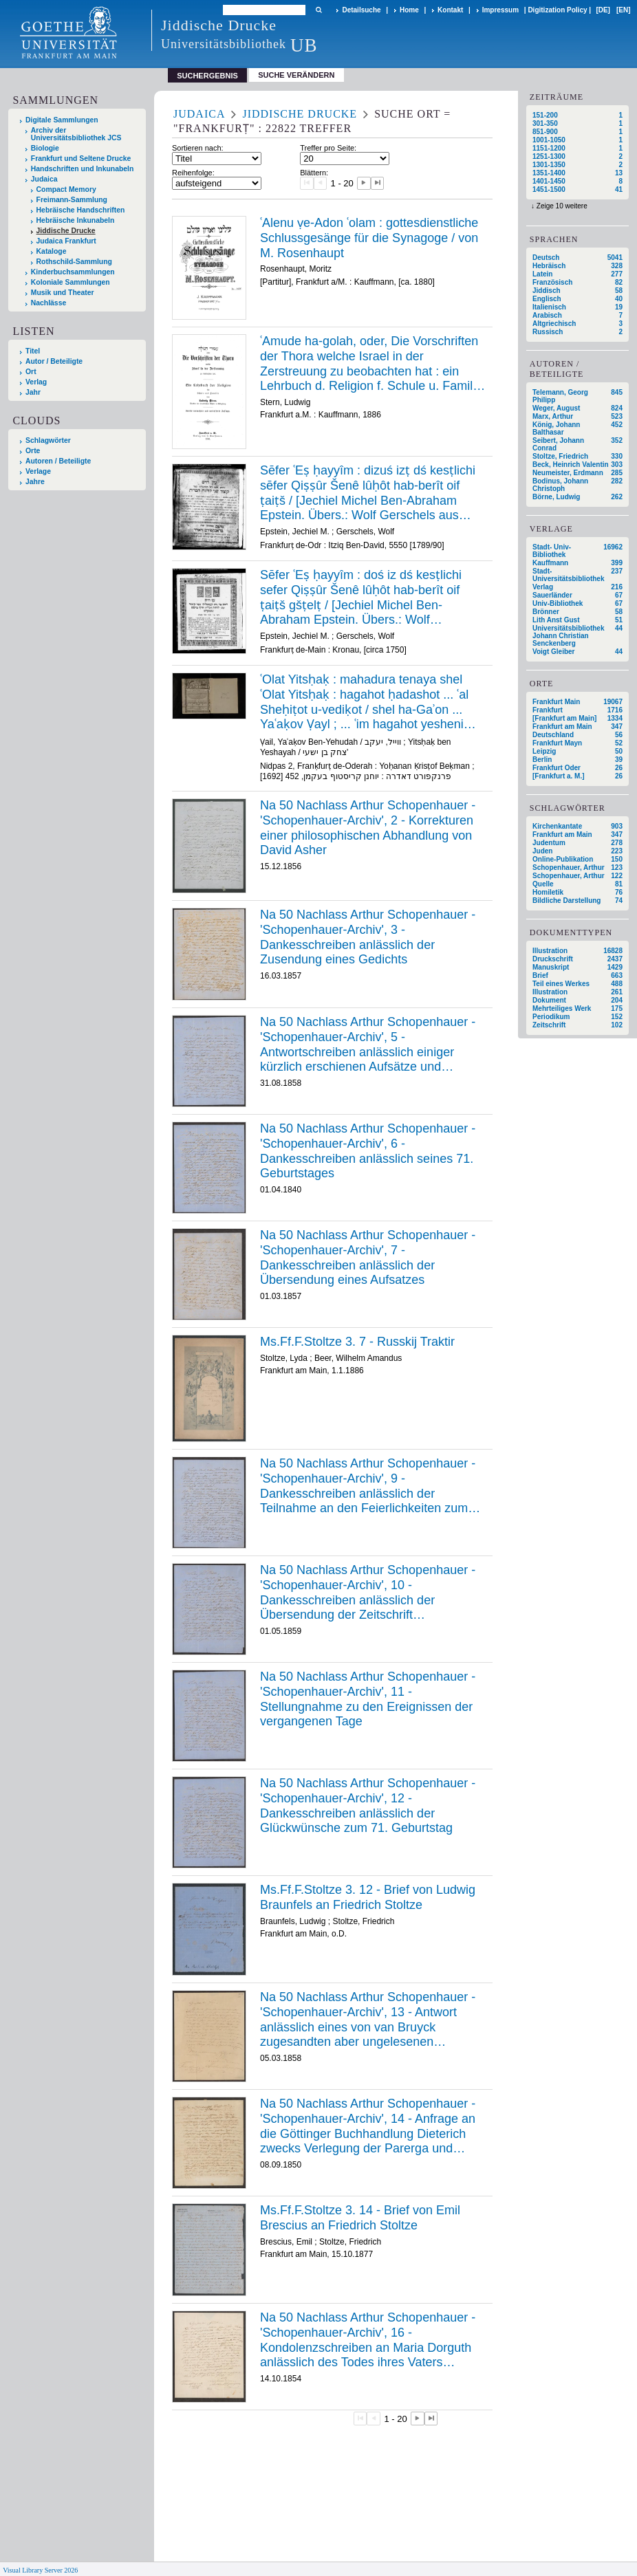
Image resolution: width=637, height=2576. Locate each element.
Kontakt (450, 10)
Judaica (44, 179)
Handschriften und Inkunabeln (82, 169)
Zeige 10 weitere (562, 206)
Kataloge (51, 251)
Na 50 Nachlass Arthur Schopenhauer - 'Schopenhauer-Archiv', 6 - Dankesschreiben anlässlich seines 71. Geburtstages (367, 1151)
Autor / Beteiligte (54, 361)
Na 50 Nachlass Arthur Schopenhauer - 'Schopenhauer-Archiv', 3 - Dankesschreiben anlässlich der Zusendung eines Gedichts (367, 937)
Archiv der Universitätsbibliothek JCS (76, 134)
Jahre (35, 481)
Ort (30, 371)
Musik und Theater (62, 292)
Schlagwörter (48, 440)
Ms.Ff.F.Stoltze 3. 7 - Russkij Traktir (357, 1342)
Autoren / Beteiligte (58, 461)
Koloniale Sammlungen (70, 282)
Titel (32, 351)
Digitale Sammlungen (61, 120)
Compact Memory (66, 189)
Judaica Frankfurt (66, 241)
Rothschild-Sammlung (74, 261)
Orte (32, 451)
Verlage (38, 471)
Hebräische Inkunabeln (75, 220)
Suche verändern (296, 75)
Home (409, 10)
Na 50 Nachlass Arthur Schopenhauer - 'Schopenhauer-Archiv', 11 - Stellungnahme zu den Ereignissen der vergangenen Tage (367, 1699)
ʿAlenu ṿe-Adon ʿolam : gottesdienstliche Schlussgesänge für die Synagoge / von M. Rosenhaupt (369, 237)
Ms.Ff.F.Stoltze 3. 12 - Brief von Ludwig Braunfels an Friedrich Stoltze (367, 1897)
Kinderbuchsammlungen (73, 272)
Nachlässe (48, 303)
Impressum (500, 10)
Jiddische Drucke (66, 230)
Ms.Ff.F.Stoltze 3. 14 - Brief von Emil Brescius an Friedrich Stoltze (360, 2217)
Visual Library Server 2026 (40, 2570)
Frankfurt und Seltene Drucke (81, 158)
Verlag (36, 382)
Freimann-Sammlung (71, 200)
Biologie (45, 148)
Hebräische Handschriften (80, 210)
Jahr (33, 392)
